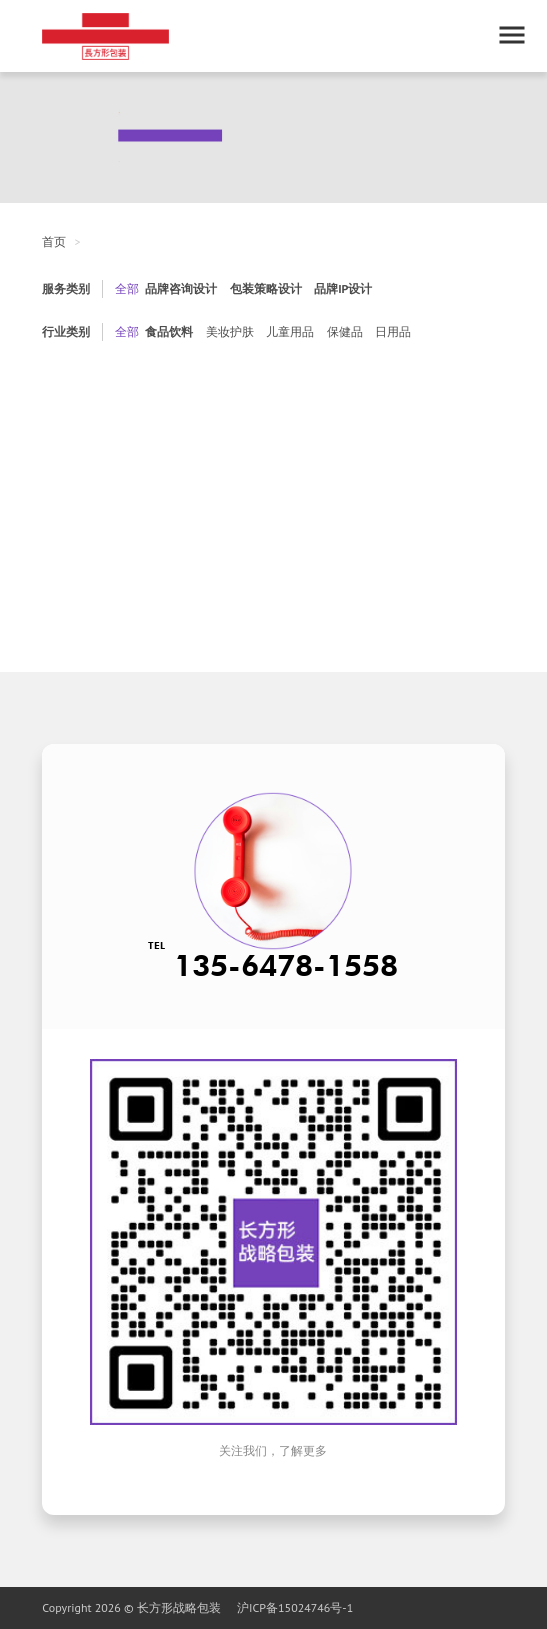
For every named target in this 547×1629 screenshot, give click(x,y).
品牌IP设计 (343, 288)
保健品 (345, 331)
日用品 (393, 331)
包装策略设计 (266, 288)
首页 (54, 241)
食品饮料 (169, 331)
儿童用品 (290, 331)
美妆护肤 (230, 331)
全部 (127, 288)
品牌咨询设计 (181, 288)
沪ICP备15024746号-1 (295, 1607)
